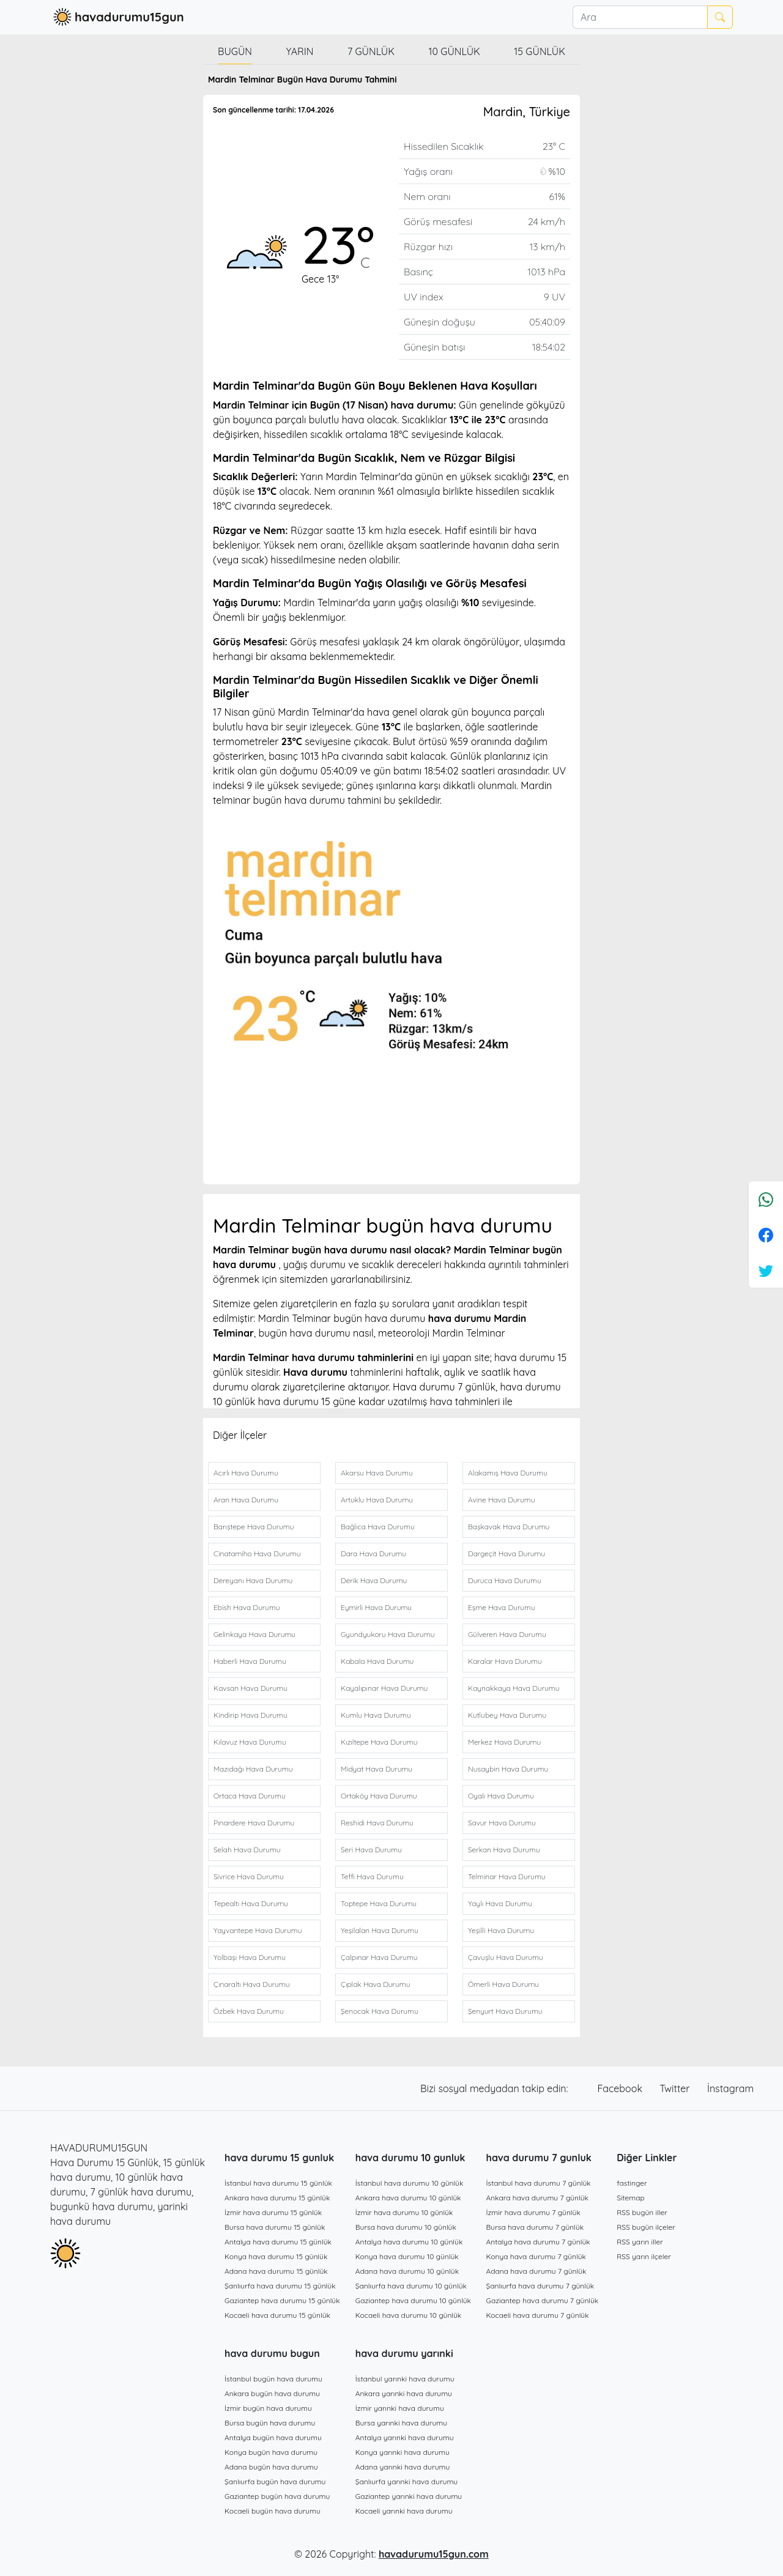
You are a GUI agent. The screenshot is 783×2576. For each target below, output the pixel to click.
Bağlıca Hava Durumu (378, 1526)
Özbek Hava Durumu (248, 2011)
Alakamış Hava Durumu (507, 1472)
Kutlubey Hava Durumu (507, 1715)
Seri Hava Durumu (371, 1849)
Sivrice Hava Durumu (248, 1876)
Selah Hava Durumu (247, 1849)
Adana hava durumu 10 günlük (407, 2271)
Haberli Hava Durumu (249, 1661)
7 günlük (371, 51)
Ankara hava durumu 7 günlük (537, 2197)
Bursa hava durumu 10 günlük (405, 2227)
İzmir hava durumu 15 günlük (273, 2212)
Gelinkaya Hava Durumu (254, 1634)
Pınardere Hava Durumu (253, 1822)
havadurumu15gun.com (434, 2554)
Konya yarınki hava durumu (402, 2452)
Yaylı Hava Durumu (500, 1903)
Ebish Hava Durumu (246, 1607)
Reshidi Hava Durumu (377, 1822)
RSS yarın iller (640, 2241)
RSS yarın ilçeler (644, 2256)
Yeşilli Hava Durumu (501, 1930)
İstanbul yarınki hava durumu (405, 2378)
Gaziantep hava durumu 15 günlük (282, 2300)
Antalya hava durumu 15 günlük (278, 2241)
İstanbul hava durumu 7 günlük (538, 2183)
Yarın (299, 51)
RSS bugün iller (642, 2212)
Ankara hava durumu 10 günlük (408, 2197)
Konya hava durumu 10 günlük (407, 2256)
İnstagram (730, 2088)
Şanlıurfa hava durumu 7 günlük (540, 2285)
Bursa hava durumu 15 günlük (275, 2227)
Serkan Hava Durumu (504, 1849)
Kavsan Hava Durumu (250, 1688)
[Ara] (640, 17)
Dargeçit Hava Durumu (506, 1553)
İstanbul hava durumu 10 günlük (409, 2183)
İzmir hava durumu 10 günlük (404, 2212)
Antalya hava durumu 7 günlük (538, 2241)
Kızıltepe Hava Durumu (379, 1741)
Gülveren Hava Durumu (507, 1634)
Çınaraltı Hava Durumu (251, 1984)
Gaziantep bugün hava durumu (277, 2496)
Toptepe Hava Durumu (379, 1903)
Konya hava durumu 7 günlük (536, 2256)
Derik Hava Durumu (374, 1580)
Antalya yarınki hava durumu (404, 2437)
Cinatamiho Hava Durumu (257, 1553)
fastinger (632, 2183)
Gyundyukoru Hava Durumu (388, 1634)
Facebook (621, 2088)
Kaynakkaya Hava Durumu (514, 1688)
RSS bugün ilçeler (646, 2227)
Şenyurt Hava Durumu (505, 2011)
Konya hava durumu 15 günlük (276, 2256)
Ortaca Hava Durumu (249, 1795)
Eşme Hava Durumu (501, 1607)
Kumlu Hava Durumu (376, 1715)
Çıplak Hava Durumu (375, 1984)
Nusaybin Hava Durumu (508, 1768)
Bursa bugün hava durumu (270, 2422)
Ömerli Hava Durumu (503, 1984)
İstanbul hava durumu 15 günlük (278, 2183)
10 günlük (454, 51)
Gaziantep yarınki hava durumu (408, 2496)
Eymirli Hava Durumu (376, 1607)
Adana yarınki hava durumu (402, 2466)
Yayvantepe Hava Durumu (257, 1930)
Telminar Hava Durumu (507, 1876)
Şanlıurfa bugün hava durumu (275, 2481)
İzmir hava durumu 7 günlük (533, 2212)
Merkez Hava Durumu (504, 1741)
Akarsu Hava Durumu (377, 1472)
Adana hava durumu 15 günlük (276, 2271)
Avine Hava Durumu (501, 1499)
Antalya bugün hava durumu (273, 2437)
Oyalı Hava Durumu (501, 1795)
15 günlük (539, 51)
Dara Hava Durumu (373, 1553)
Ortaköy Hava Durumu (379, 1795)
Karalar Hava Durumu (505, 1661)
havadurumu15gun (117, 17)
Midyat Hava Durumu (376, 1768)
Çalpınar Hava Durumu (379, 1957)
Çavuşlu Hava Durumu (505, 1957)
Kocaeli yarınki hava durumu (404, 2510)
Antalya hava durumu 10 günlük (409, 2241)
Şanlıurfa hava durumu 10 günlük (411, 2285)
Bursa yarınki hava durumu (401, 2422)
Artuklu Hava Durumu (377, 1499)
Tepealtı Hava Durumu (250, 1903)
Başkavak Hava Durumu (508, 1526)
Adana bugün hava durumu (271, 2466)
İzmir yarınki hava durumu (399, 2408)
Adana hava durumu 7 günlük (536, 2271)
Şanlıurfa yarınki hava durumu (406, 2481)
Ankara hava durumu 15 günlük (277, 2197)
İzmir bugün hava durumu (268, 2408)
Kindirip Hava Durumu (250, 1715)
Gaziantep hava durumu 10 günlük (413, 2300)
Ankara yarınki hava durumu (403, 2393)
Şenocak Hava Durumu (379, 2011)
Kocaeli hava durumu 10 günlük (408, 2315)
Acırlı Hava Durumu (245, 1472)
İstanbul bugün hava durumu (273, 2378)
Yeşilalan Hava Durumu (379, 1930)
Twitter (675, 2088)
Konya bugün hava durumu (271, 2452)
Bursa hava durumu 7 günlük (535, 2227)
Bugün (235, 51)
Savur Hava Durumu (502, 1822)
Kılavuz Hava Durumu (249, 1741)
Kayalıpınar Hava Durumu (384, 1688)
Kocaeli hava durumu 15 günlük (277, 2315)
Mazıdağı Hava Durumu (252, 1768)
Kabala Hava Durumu (377, 1661)
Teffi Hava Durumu (372, 1876)
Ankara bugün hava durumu (272, 2393)
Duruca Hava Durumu (504, 1580)
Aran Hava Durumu (245, 1499)
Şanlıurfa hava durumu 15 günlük (280, 2285)
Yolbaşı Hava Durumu (249, 1957)
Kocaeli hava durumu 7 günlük (537, 2315)
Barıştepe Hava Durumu (253, 1526)
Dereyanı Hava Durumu (252, 1580)
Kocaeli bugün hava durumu (273, 2510)
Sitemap (631, 2197)
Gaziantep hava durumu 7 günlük (542, 2300)
